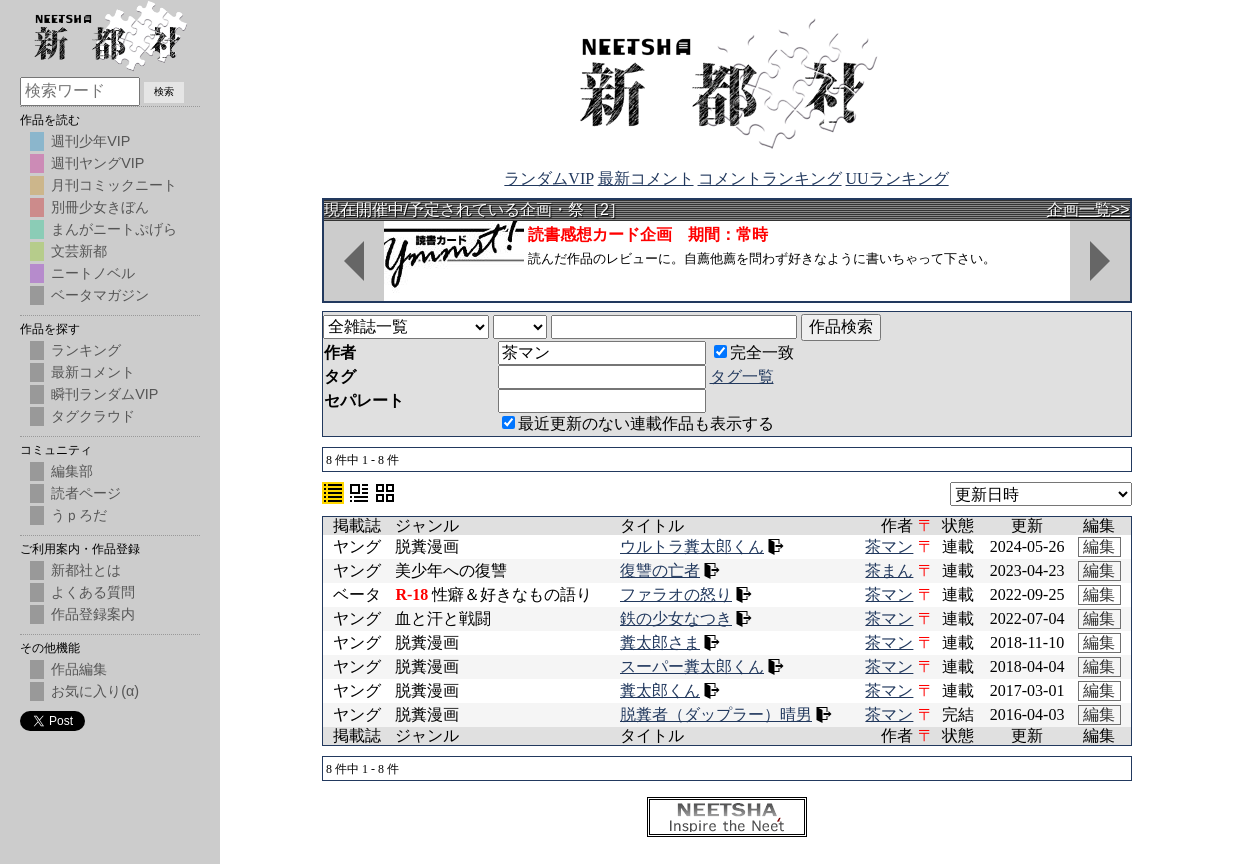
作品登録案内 (93, 614)
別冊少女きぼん (100, 207)
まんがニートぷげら (114, 229)
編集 (1099, 546)
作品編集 (79, 669)
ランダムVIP (548, 178)
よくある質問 (93, 592)
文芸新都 (79, 251)
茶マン (889, 546)
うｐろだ (79, 515)
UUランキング (897, 178)
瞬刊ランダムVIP (104, 394)
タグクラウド (93, 416)
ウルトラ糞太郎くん (692, 546)
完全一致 (754, 352)
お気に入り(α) (95, 691)
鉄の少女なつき (676, 618)
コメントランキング (770, 178)
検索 (164, 91)
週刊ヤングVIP (97, 163)
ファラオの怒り (676, 594)
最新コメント (646, 178)
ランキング (86, 350)
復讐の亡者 (660, 570)
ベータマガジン (100, 295)
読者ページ (86, 493)
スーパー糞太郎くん (692, 666)
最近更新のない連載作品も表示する (638, 423)
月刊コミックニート (114, 185)
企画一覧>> (1088, 209)
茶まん (889, 570)
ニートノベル (93, 273)
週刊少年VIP (90, 141)
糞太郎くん (660, 690)
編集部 (72, 471)
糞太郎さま (660, 642)
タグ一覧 (742, 376)
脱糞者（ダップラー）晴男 (716, 714)
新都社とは (86, 570)
